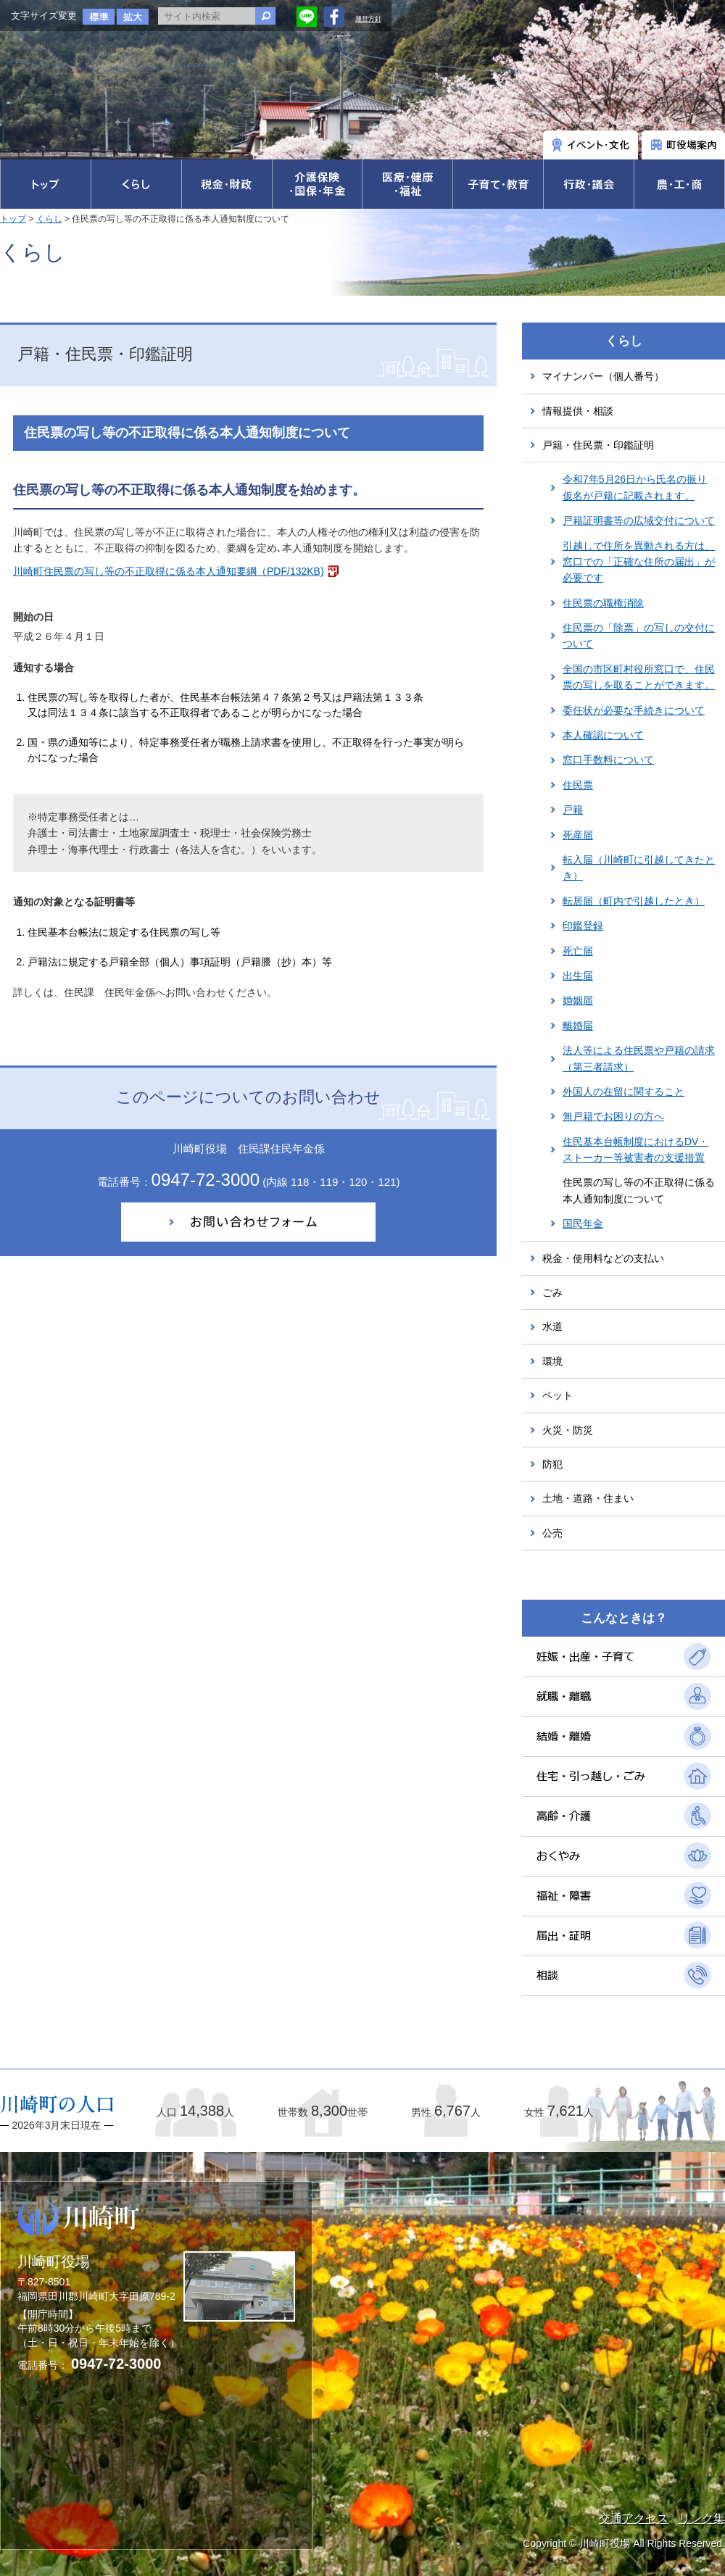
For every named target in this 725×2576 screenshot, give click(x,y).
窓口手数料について (608, 759)
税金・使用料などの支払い (603, 1258)
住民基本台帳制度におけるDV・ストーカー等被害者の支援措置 (635, 1149)
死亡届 (578, 951)
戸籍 (573, 809)
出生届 (578, 975)
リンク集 (702, 2518)
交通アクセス (633, 2518)
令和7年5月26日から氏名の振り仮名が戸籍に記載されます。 (635, 487)
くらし (49, 219)
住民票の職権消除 (603, 603)
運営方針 (368, 18)
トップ (13, 219)
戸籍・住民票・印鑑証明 (598, 445)
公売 (552, 1533)
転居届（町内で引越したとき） (634, 901)
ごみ (552, 1292)
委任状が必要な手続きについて (634, 710)
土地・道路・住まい (588, 1498)
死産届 (578, 835)
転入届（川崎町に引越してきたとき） (639, 867)
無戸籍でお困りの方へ (613, 1116)
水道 (552, 1326)
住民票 (578, 785)
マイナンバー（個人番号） (603, 376)
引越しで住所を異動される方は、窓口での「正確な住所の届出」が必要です (639, 562)
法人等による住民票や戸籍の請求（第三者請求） (639, 1058)
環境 (552, 1361)
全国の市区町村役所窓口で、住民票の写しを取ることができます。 (639, 677)
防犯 (552, 1464)
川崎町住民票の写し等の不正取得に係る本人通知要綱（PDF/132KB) (168, 571)
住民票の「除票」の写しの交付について (639, 635)
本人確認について (603, 735)
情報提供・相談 (577, 411)
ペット (557, 1395)
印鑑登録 (583, 925)
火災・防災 (567, 1430)
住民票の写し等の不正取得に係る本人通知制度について (639, 1190)
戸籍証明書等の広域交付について (639, 520)
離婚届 (578, 1025)
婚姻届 (578, 1000)
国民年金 (583, 1223)
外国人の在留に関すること (623, 1091)
